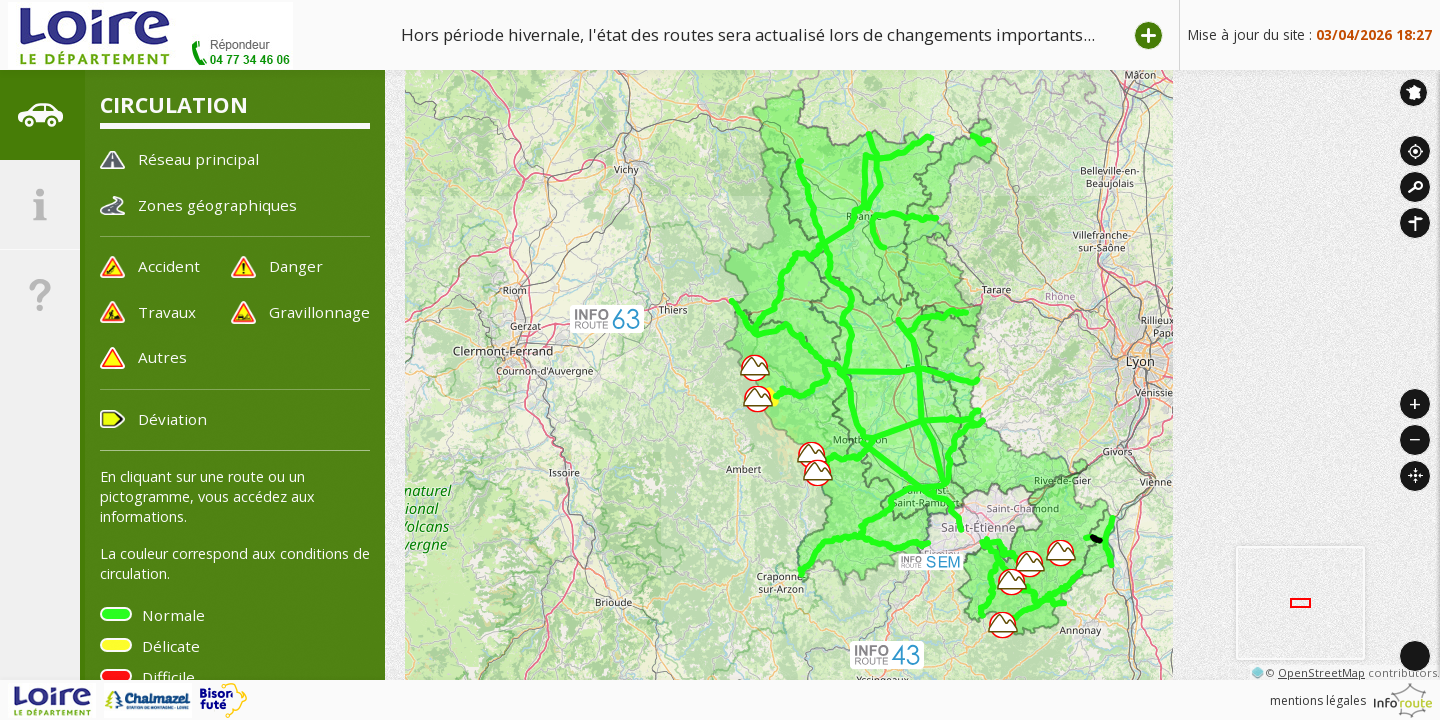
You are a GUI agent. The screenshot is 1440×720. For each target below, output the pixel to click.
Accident (169, 266)
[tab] (40, 115)
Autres (162, 357)
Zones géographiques (217, 205)
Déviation (172, 419)
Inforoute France (1413, 92)
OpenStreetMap (1321, 672)
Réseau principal (198, 159)
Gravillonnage (319, 312)
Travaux (167, 312)
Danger (296, 266)
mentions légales (1318, 700)
